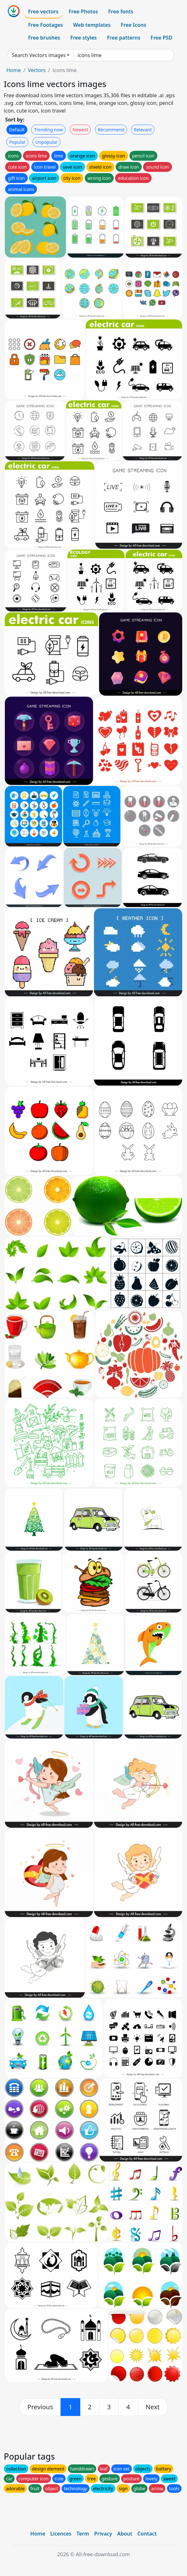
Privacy (103, 2533)
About (124, 2533)
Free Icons (133, 24)
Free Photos (83, 11)
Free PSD (161, 37)
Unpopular (46, 142)
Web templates (92, 24)
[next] (153, 2407)
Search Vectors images (39, 55)
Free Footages (45, 24)
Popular (17, 142)
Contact (147, 2533)
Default (17, 130)
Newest (80, 130)
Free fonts (120, 11)
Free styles (83, 37)
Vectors (37, 70)
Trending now (48, 130)
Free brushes (44, 37)
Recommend (111, 130)
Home (13, 70)
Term (82, 2533)
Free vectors (43, 11)
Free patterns (123, 37)
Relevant (143, 130)
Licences (60, 2533)
